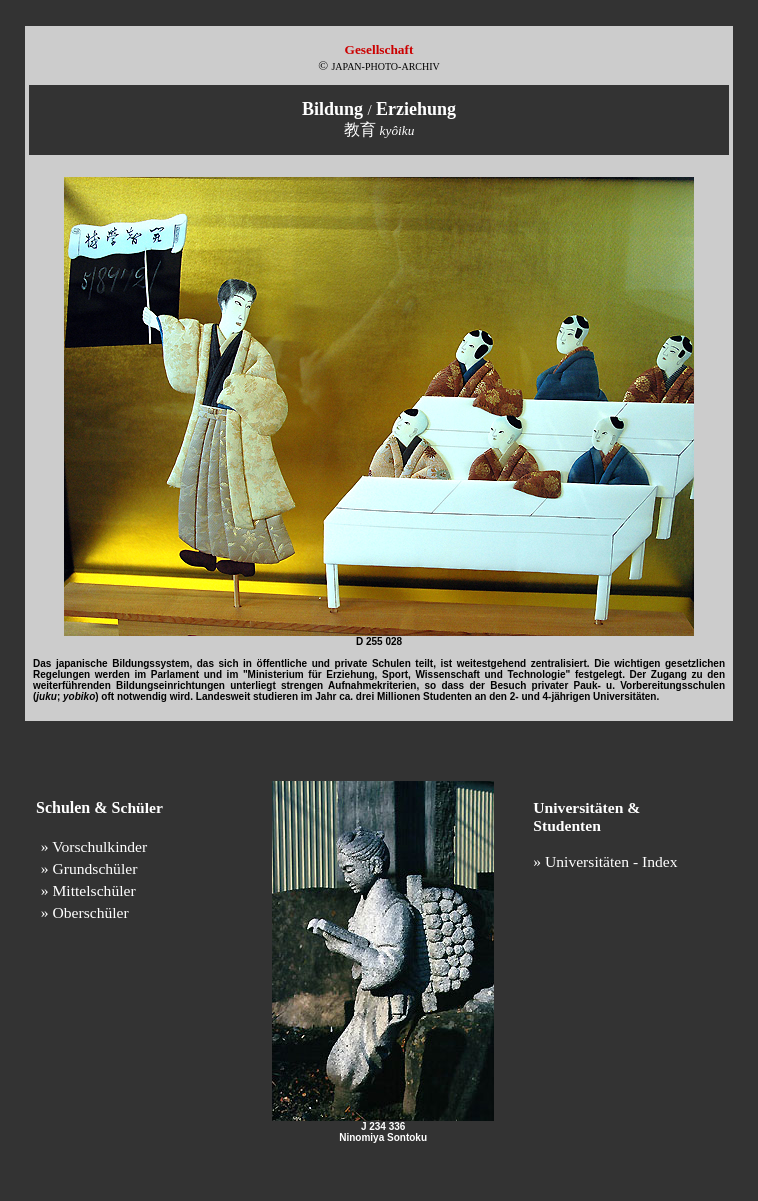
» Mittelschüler (88, 890)
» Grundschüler (89, 868)
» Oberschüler (85, 912)
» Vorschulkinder (94, 846)
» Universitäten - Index (605, 861)
